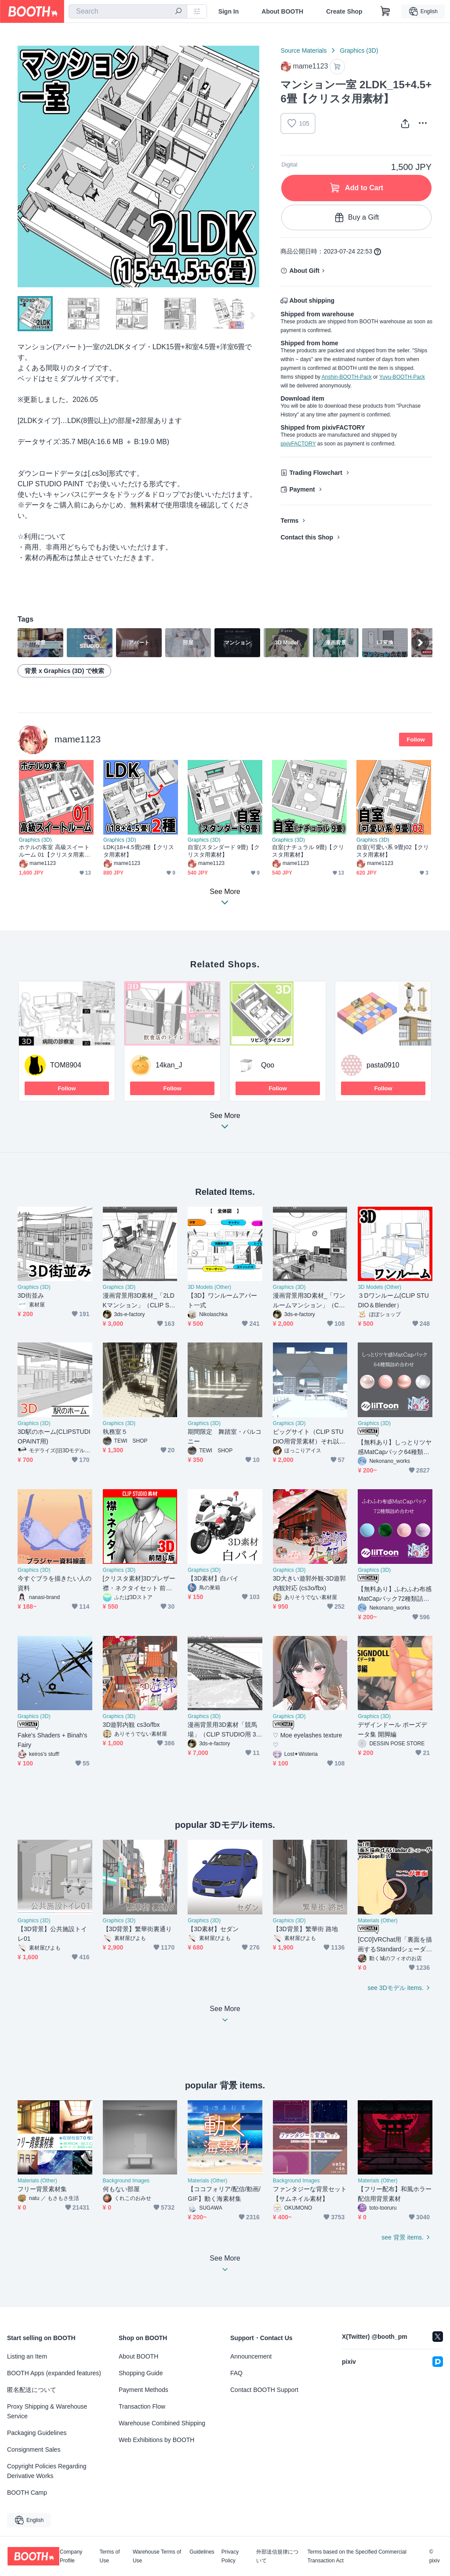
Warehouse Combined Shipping (162, 2423)
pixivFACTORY (298, 444)
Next (252, 166)
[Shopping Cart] (385, 11)
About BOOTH (282, 11)
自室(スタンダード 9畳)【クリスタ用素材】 (224, 851)
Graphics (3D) (359, 50)
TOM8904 (65, 1065)
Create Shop (344, 11)
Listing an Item (27, 2356)
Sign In (228, 11)
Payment (302, 489)
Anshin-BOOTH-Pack (347, 377)
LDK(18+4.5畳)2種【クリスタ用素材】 (138, 851)
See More (225, 1123)
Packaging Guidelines (36, 2432)
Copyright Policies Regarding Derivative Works (47, 2471)
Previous (25, 166)
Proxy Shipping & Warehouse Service (47, 2411)
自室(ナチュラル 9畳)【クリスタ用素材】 (308, 851)
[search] (178, 12)
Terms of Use (110, 2556)
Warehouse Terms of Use (157, 2556)
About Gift (304, 270)
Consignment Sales (33, 2449)
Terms (289, 520)
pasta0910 (383, 1065)
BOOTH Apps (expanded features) (54, 2373)
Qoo (267, 1065)
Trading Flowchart (315, 472)
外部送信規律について (277, 2556)
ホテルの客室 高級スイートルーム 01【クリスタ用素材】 (54, 851)
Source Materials (303, 50)
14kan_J (169, 1065)
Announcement (251, 2356)
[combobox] (128, 11)
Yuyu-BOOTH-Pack (402, 377)
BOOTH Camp (27, 2492)
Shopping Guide (141, 2373)
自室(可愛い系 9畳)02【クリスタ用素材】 (392, 851)
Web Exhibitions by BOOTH (156, 2439)
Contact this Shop (306, 537)
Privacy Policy (230, 2556)
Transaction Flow (142, 2406)
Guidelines (201, 2552)
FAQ (236, 2373)
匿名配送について (31, 2389)
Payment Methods (143, 2389)
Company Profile (71, 2556)
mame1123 (77, 739)
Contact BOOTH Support (264, 2389)
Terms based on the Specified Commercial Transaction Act (356, 2556)
